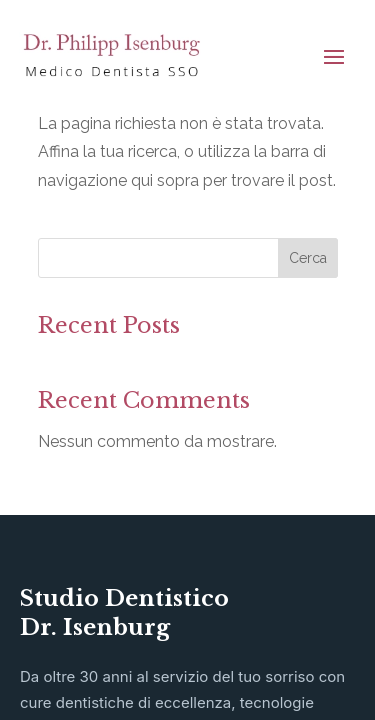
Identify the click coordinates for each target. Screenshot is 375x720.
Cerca (308, 258)
